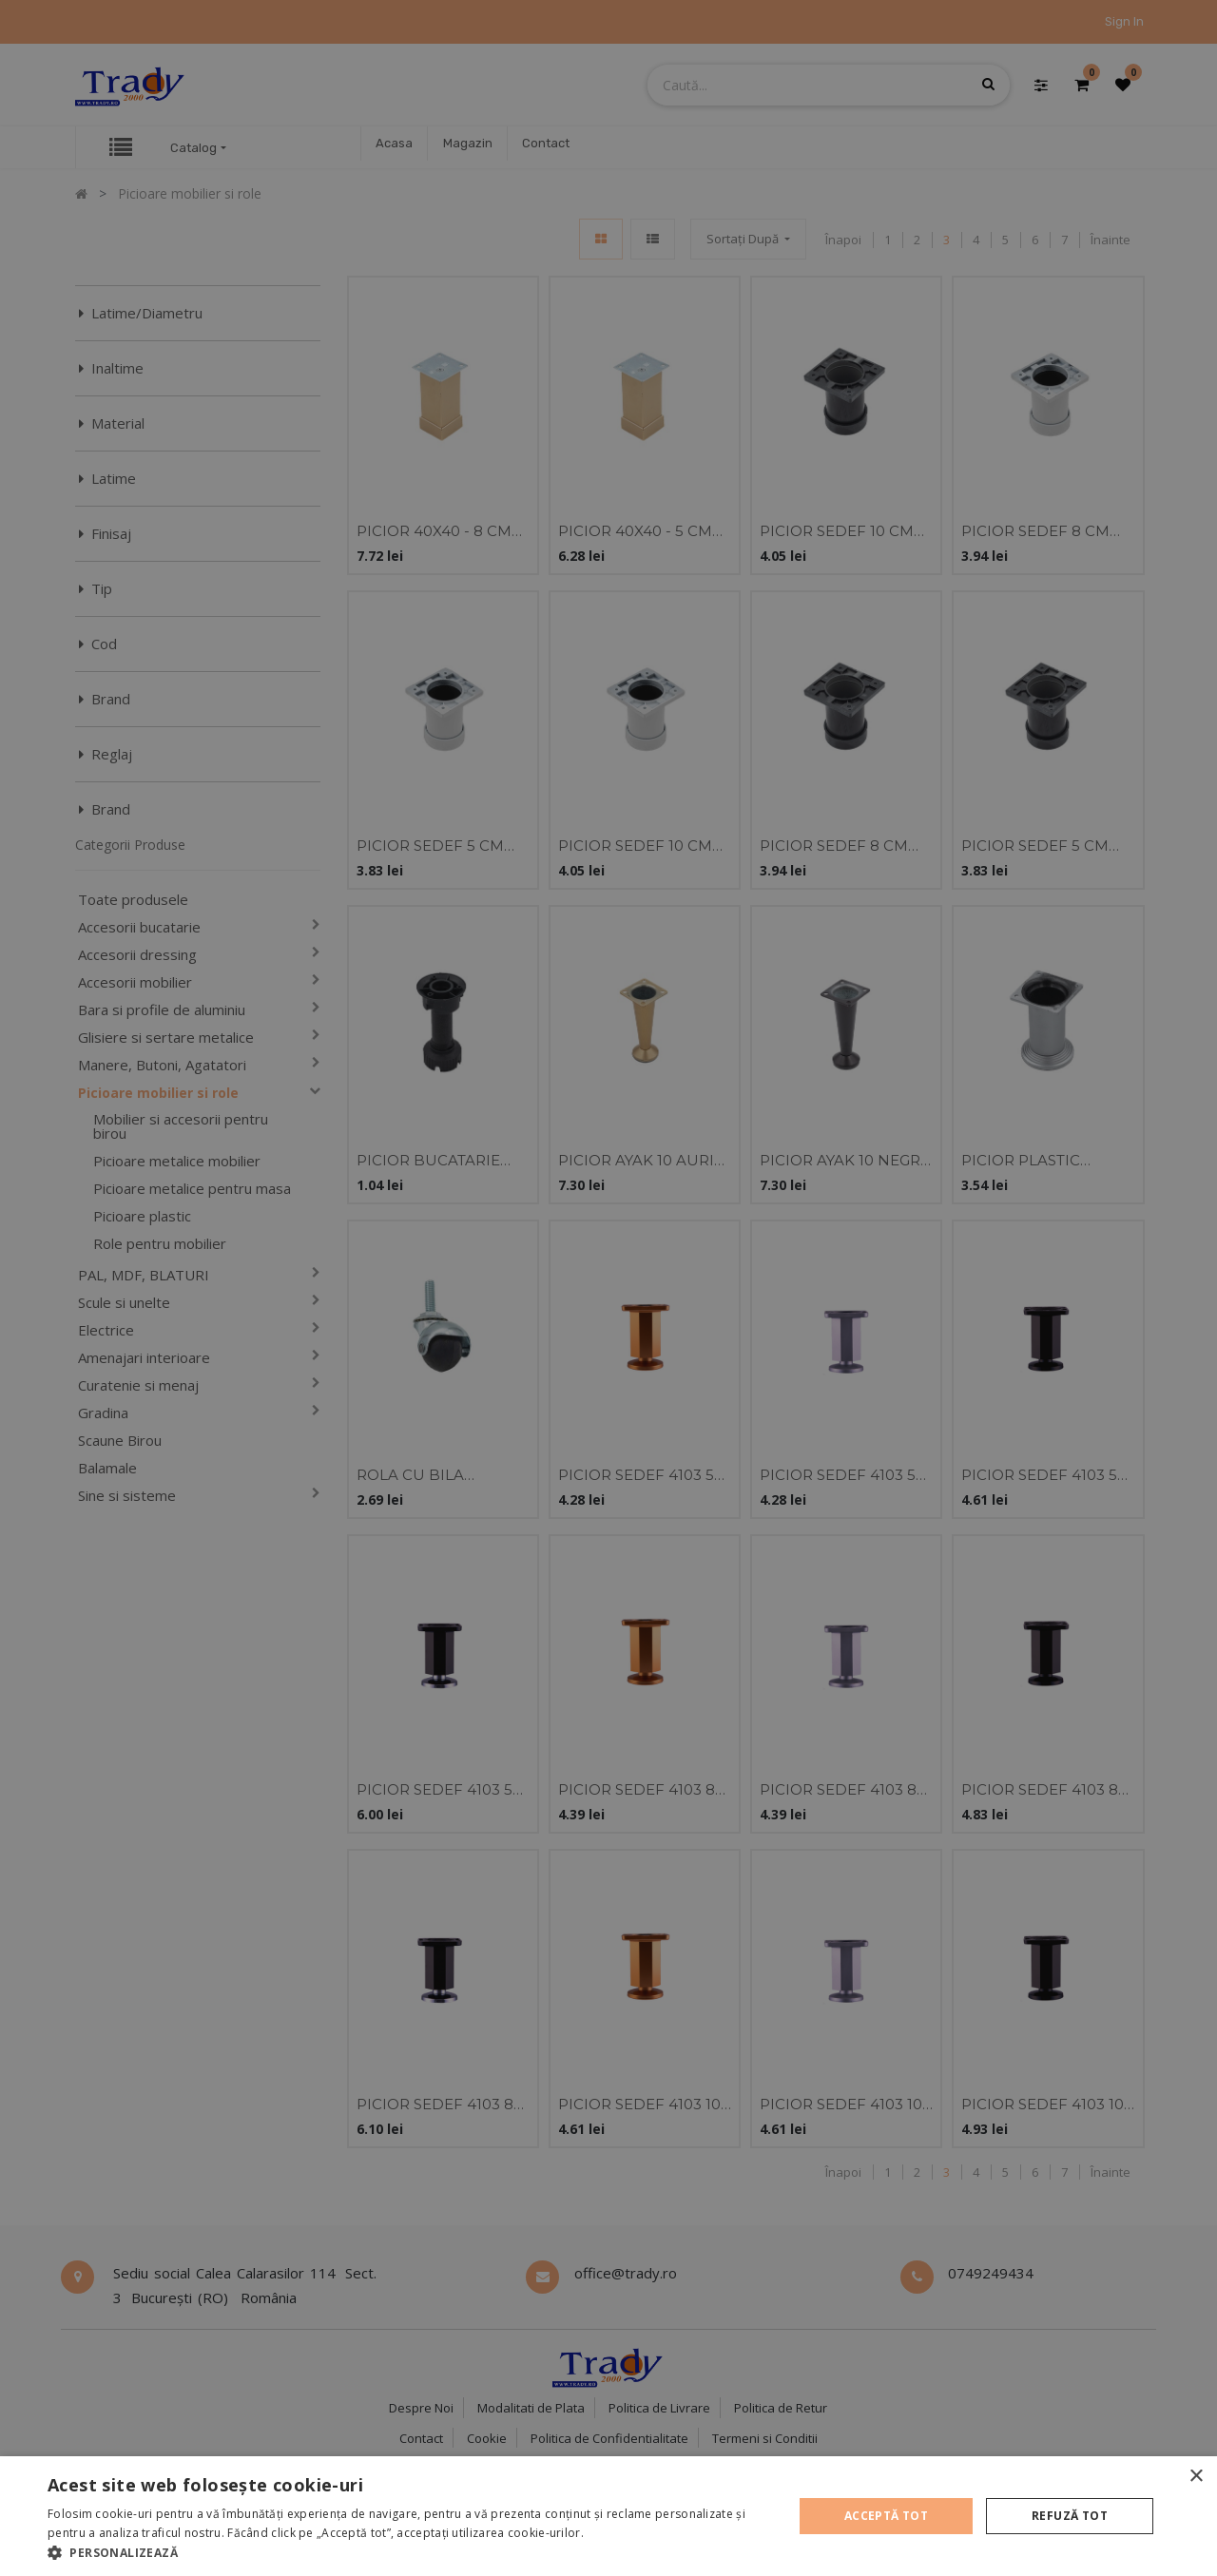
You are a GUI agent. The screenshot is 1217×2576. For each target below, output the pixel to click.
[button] (409, 2552)
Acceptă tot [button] (886, 2516)
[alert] (608, 1288)
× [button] (1195, 2477)
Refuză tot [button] (1070, 2516)
